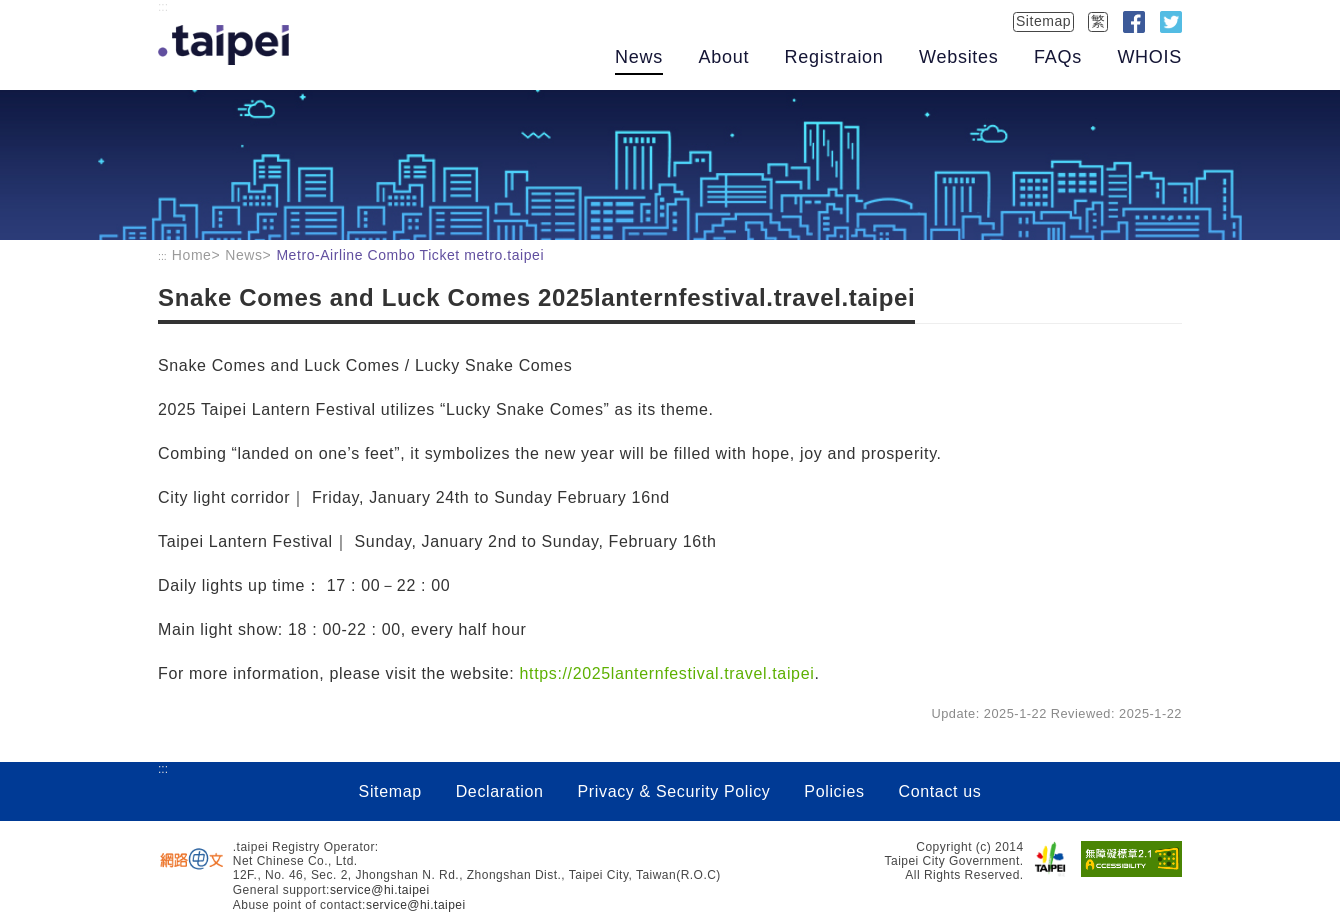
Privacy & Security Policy (674, 791)
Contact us (939, 791)
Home (192, 255)
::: (163, 7)
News (639, 57)
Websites (958, 57)
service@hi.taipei (380, 890)
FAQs (1058, 57)
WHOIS (1149, 57)
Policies (834, 791)
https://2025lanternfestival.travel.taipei (667, 673)
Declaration (500, 791)
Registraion (834, 57)
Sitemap (1043, 21)
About (723, 57)
